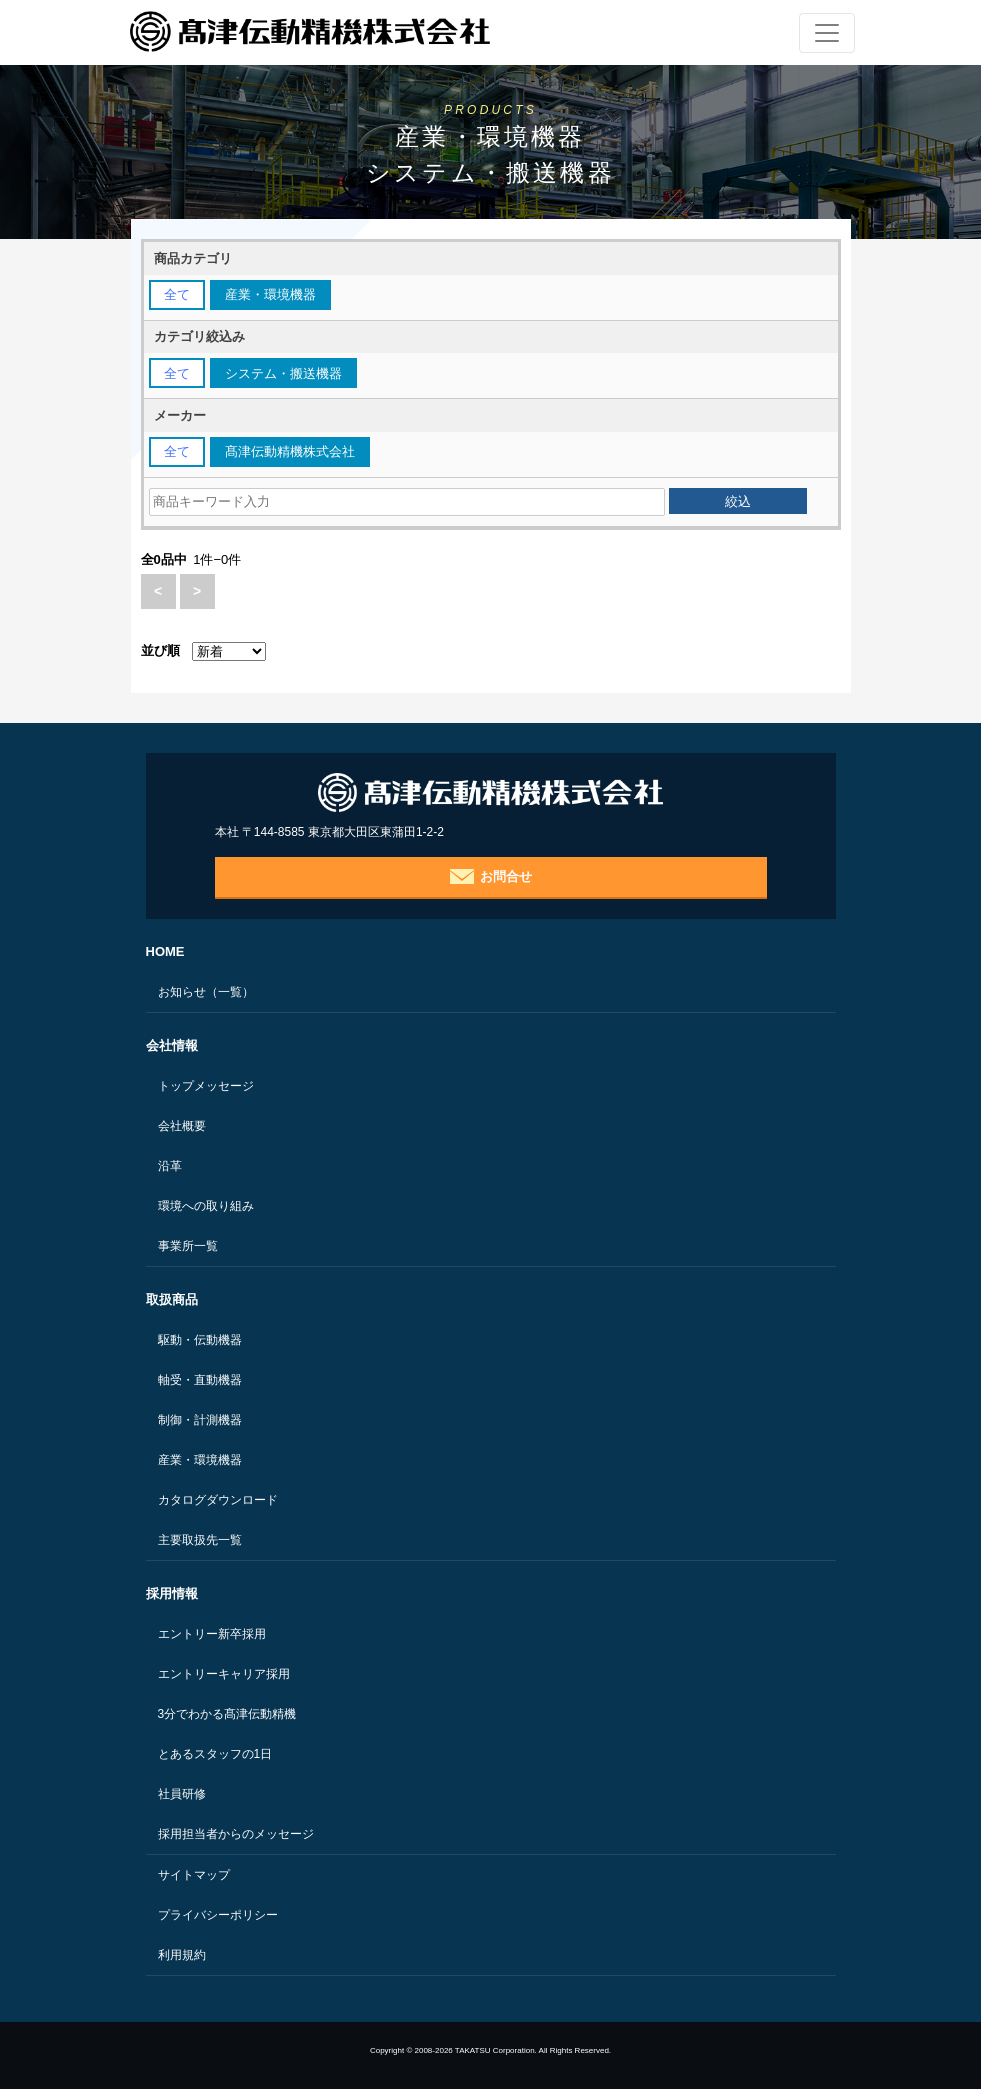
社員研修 (182, 1794)
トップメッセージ (206, 1086)
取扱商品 (172, 1299)
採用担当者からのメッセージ (236, 1834)
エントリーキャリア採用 (224, 1674)
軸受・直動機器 (200, 1380)
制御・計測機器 (200, 1420)
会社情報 (172, 1045)
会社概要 (182, 1126)
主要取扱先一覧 (200, 1540)
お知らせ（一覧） (206, 992)
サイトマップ (194, 1875)
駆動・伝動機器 (200, 1340)
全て (177, 294)
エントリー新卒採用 (212, 1634)
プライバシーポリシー (218, 1915)
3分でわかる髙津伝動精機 (227, 1714)
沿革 (170, 1166)
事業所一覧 (188, 1246)
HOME (165, 951)
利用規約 (182, 1955)
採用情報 (172, 1593)
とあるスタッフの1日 (215, 1754)
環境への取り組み (206, 1206)
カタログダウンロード (218, 1500)
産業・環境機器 (200, 1460)
